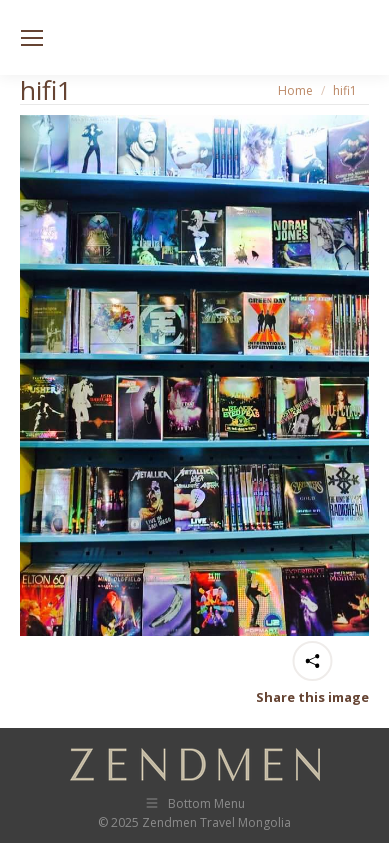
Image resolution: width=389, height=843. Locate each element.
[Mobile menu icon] (32, 38)
